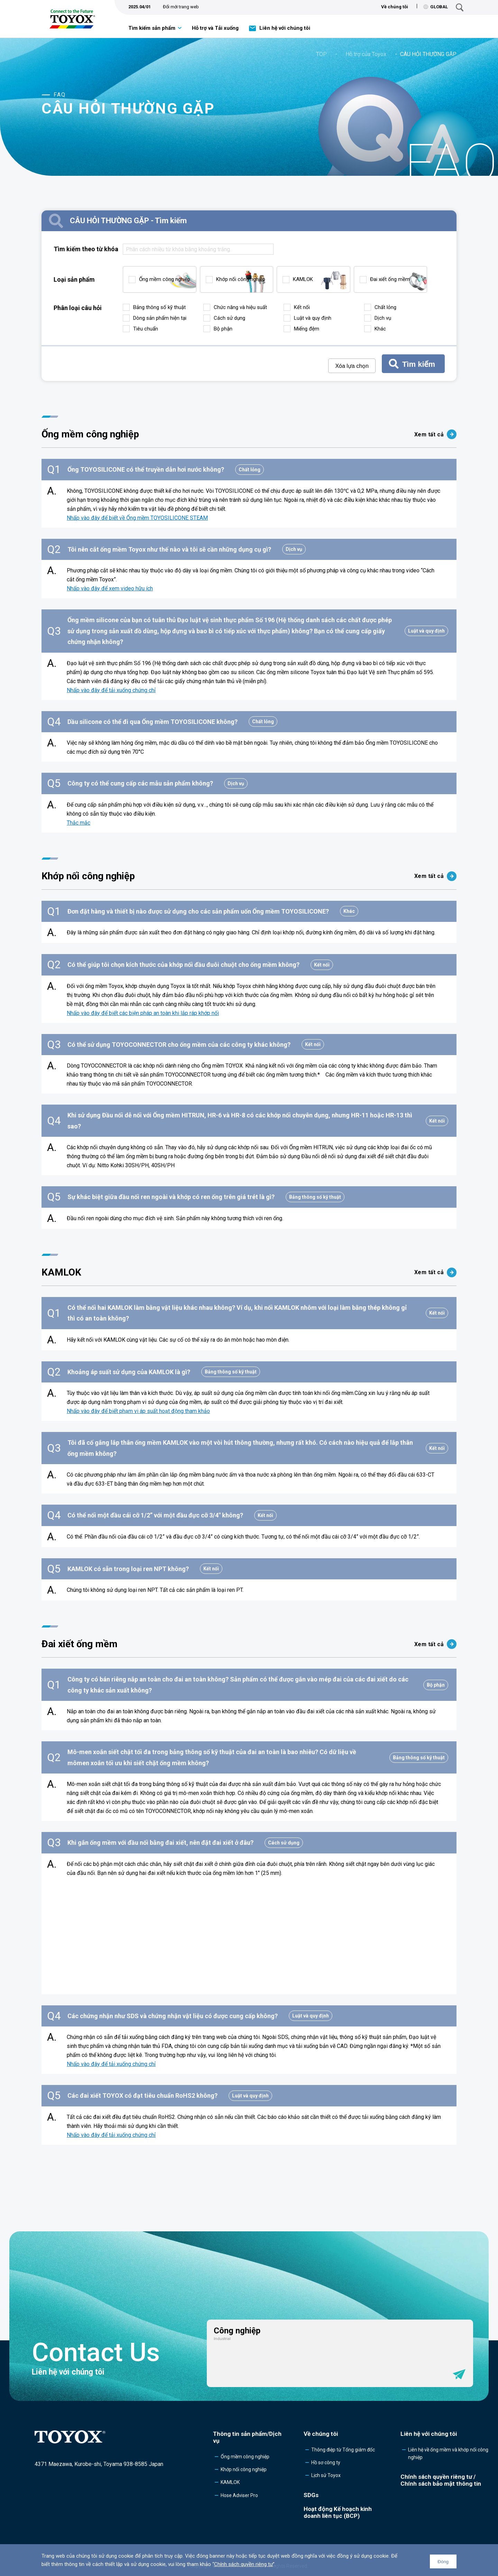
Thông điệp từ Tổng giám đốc (343, 2449)
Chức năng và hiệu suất (240, 307)
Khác (380, 329)
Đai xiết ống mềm (390, 279)
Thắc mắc (78, 822)
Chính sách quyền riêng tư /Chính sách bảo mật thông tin (440, 2480)
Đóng (443, 2561)
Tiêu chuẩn (145, 329)
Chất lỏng (385, 307)
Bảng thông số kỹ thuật (159, 307)
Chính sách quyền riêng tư (243, 2564)
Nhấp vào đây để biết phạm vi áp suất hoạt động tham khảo (138, 1411)
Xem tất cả (435, 434)
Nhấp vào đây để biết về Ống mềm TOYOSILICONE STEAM (137, 518)
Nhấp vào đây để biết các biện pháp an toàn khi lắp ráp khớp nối (143, 1013)
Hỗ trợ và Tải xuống (215, 28)
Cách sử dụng (229, 318)
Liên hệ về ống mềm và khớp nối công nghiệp (448, 2453)
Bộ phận (223, 329)
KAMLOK (303, 279)
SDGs (311, 2495)
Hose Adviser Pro (239, 2495)
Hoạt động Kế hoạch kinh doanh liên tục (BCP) (338, 2512)
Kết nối (302, 307)
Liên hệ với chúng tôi (284, 28)
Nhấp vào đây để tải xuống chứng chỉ (111, 690)
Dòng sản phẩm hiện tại (159, 318)
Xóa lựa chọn (352, 366)
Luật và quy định (312, 318)
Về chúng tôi (394, 6)
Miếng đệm (306, 329)
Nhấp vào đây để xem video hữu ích (110, 588)
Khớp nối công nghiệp (240, 279)
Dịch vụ (383, 318)
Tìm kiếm (418, 364)
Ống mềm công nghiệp (164, 279)
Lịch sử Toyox (326, 2475)
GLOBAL (435, 6)
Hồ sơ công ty (325, 2462)
